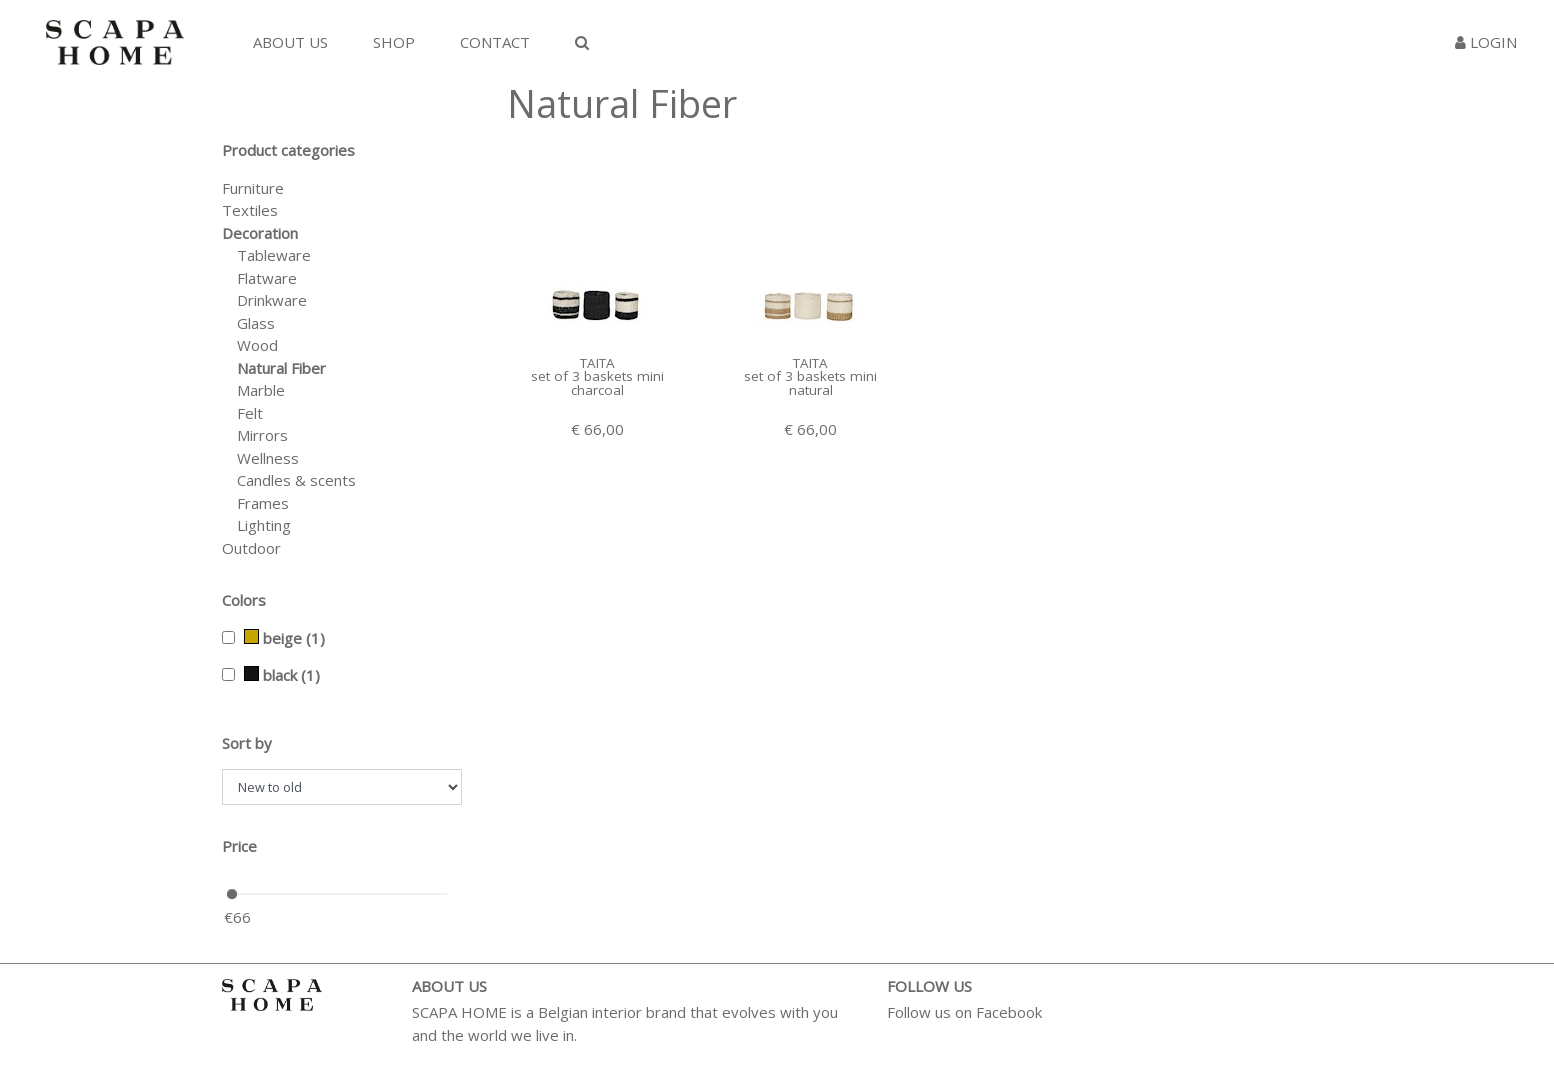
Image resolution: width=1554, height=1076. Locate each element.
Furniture (253, 188)
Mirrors (262, 435)
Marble (261, 390)
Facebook (1009, 1012)
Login (1486, 42)
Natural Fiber (281, 368)
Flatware (267, 278)
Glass (256, 323)
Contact (495, 42)
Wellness (268, 458)
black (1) (282, 675)
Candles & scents (296, 480)
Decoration (260, 233)
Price (239, 846)
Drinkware (272, 300)
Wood (257, 345)
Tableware (274, 255)
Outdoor (251, 548)
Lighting (264, 525)
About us (290, 42)
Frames (263, 503)
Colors (244, 600)
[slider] (232, 894)
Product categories (288, 150)
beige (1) (284, 638)
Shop (394, 42)
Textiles (250, 210)
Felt (250, 413)
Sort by (247, 743)
